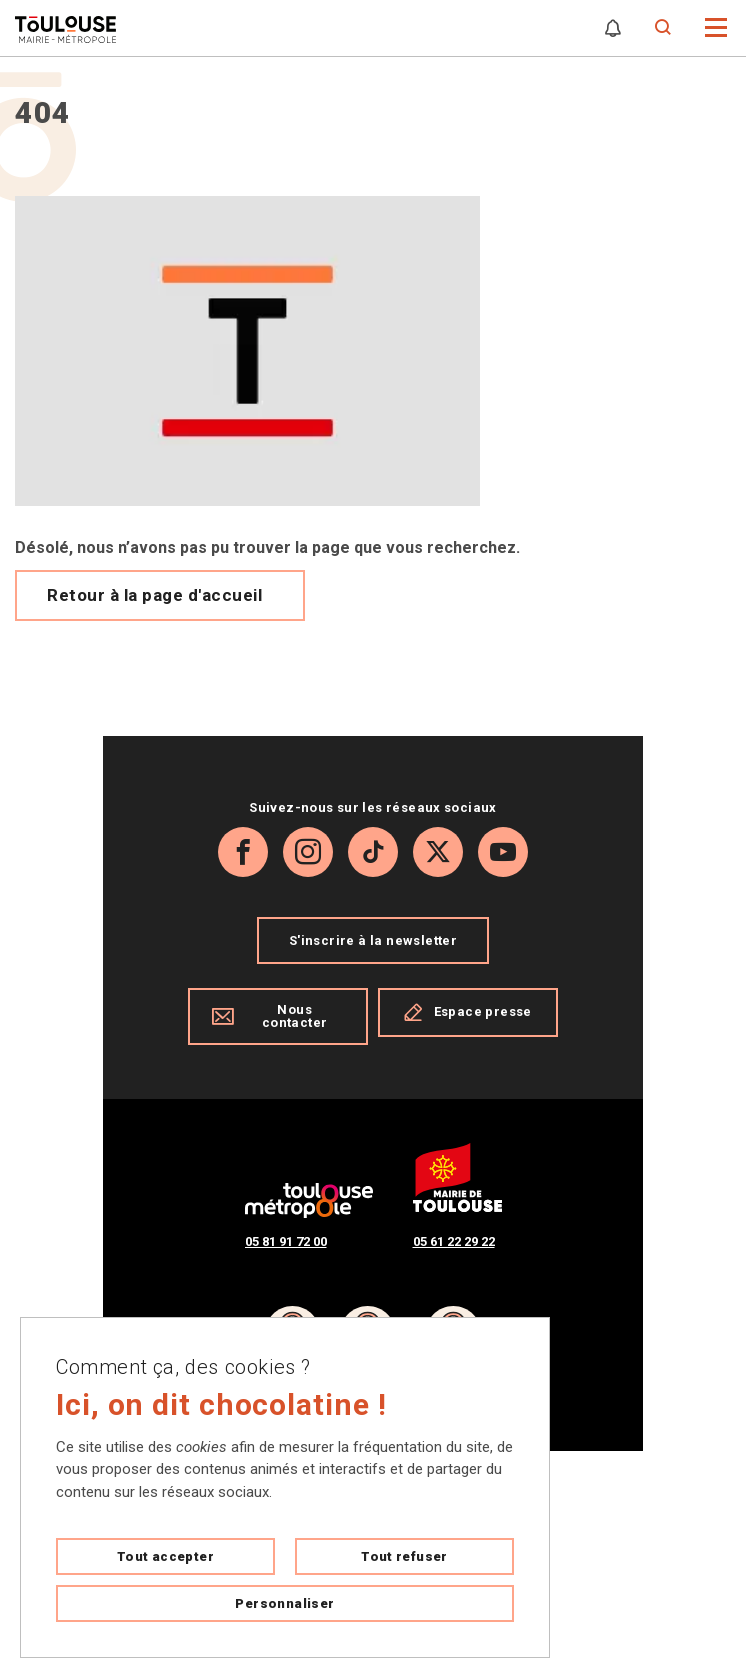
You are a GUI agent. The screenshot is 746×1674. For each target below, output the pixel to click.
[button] (716, 26)
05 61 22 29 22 (454, 1241)
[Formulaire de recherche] (663, 27)
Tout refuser (404, 1556)
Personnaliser (284, 1603)
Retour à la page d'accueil (154, 595)
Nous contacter (269, 1016)
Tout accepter (165, 1556)
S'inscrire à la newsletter (373, 940)
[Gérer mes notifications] (613, 27)
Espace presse (467, 1012)
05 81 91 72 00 (286, 1241)
